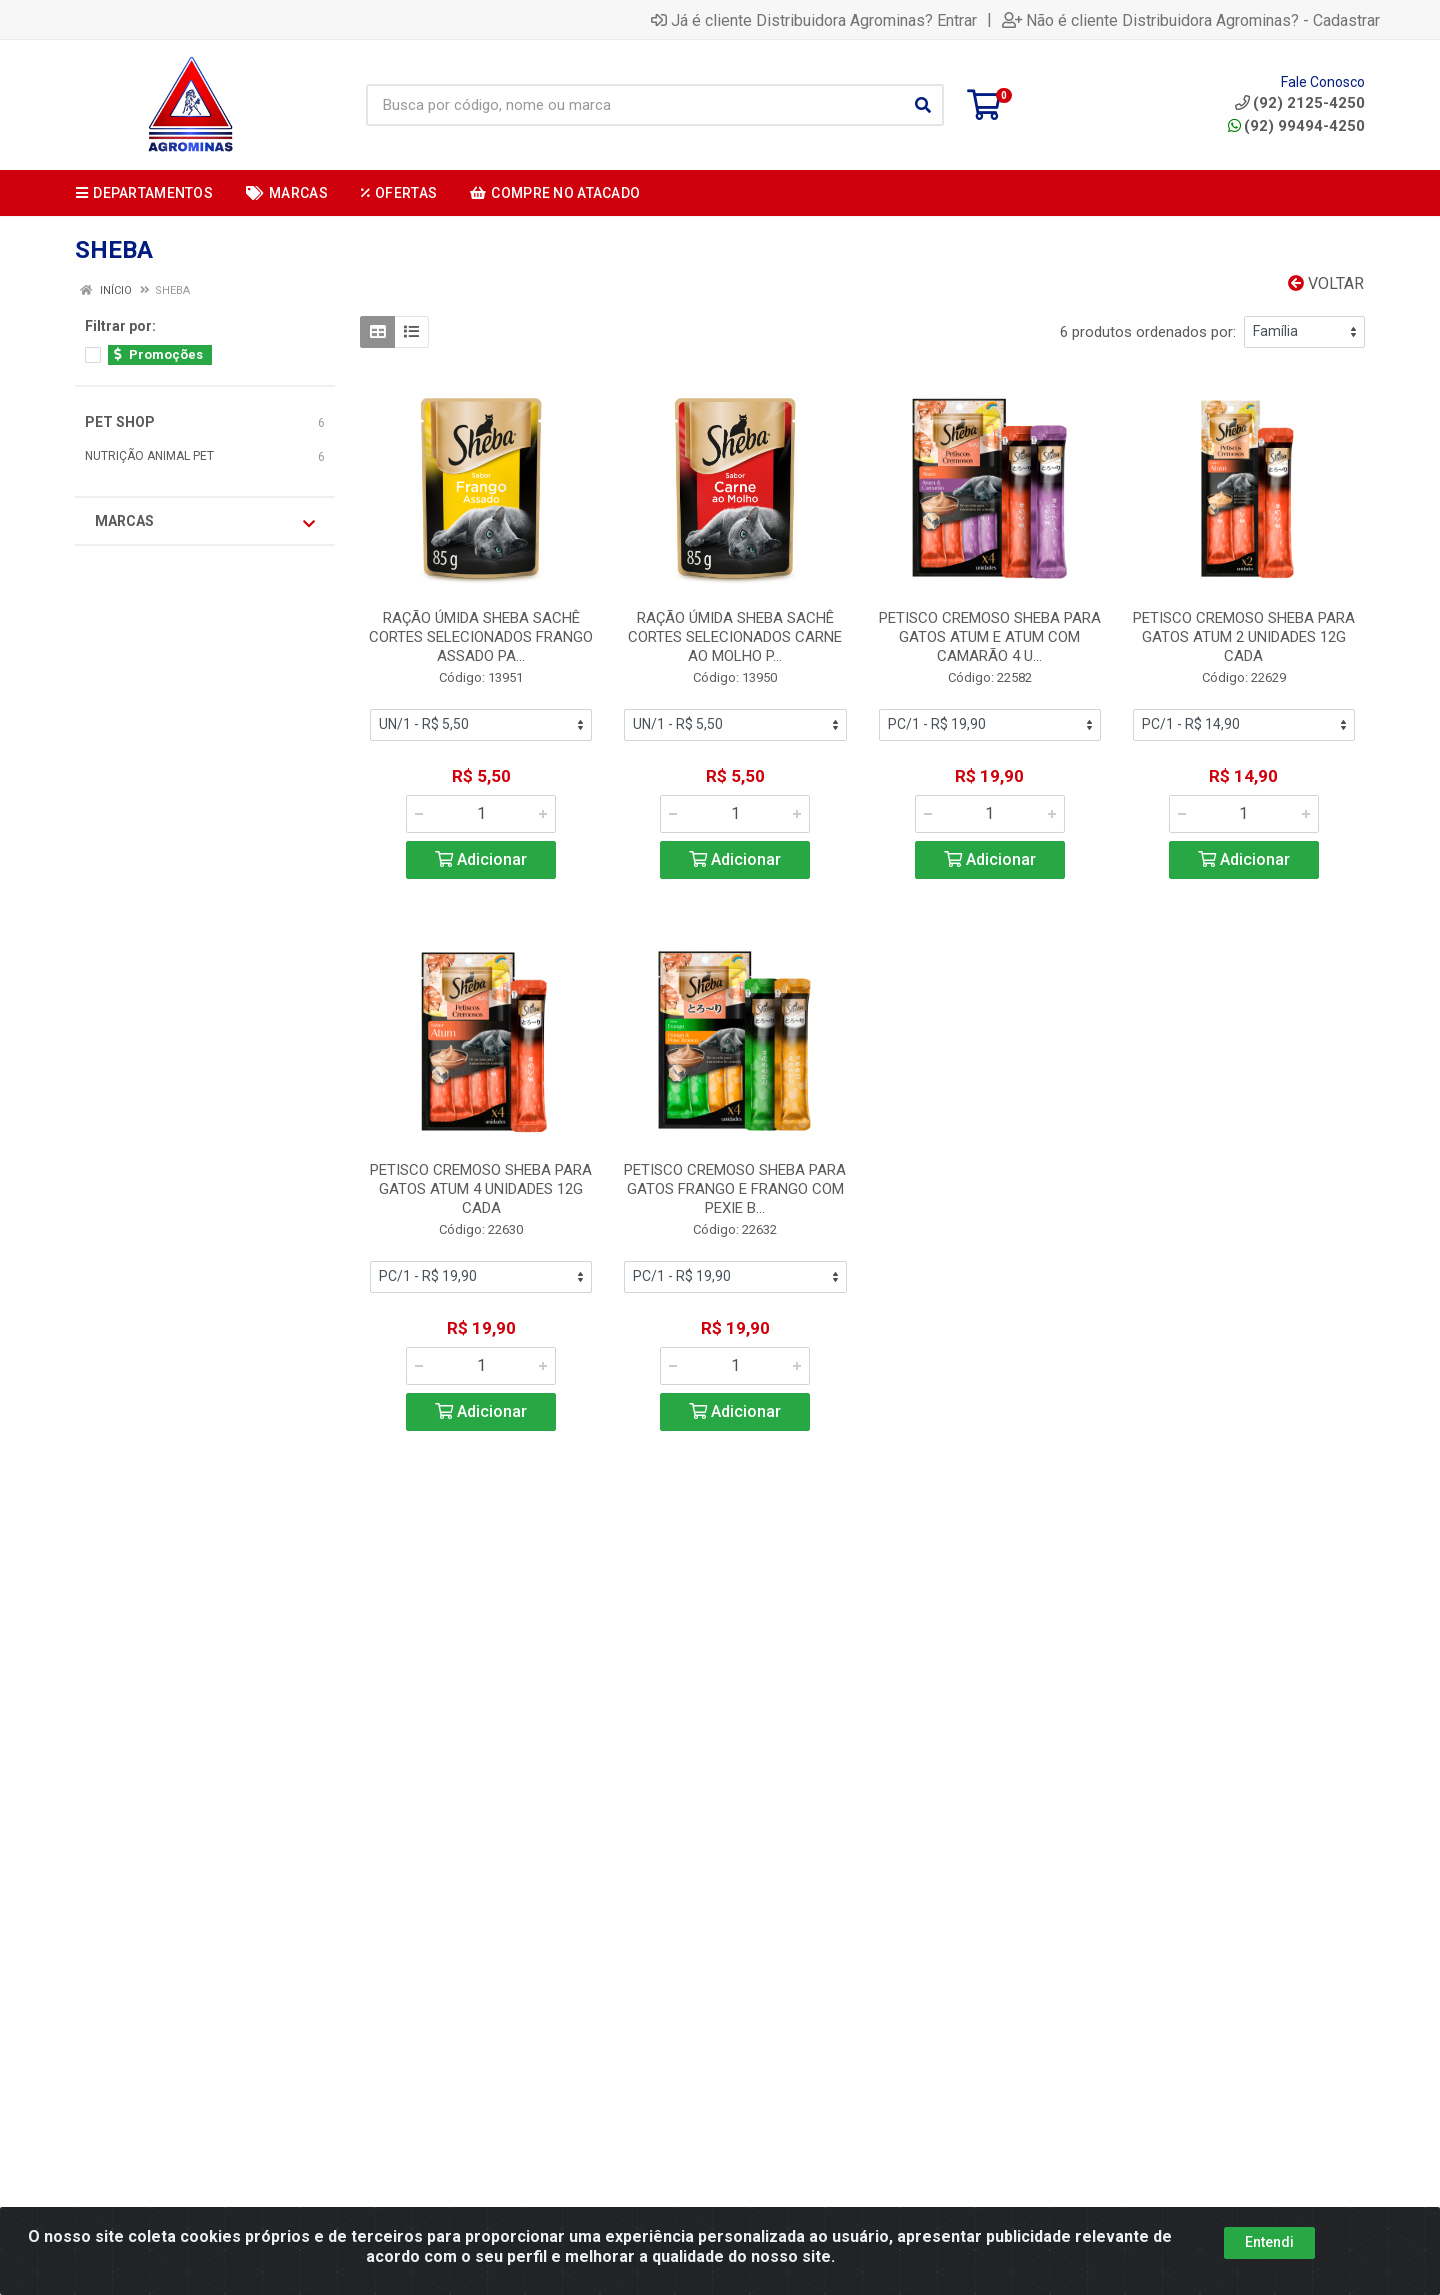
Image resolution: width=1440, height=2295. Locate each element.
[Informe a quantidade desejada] (481, 814)
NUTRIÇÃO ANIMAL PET (149, 456)
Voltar (1326, 283)
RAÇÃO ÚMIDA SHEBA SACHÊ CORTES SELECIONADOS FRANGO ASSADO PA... (481, 637)
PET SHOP (120, 422)
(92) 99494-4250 (1296, 126)
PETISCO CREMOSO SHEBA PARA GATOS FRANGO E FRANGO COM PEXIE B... (735, 1189)
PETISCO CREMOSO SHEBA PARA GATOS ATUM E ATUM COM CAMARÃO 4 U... (990, 637)
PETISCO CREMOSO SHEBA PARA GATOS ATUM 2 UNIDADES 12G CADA (1244, 637)
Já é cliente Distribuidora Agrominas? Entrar (814, 20)
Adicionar (481, 859)
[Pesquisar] (923, 105)
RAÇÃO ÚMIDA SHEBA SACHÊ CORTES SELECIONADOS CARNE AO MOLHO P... (735, 637)
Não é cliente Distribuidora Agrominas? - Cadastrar (1191, 20)
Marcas (205, 522)
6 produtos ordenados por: (1148, 332)
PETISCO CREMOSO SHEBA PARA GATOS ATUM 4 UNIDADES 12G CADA (481, 1189)
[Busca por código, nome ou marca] (634, 105)
